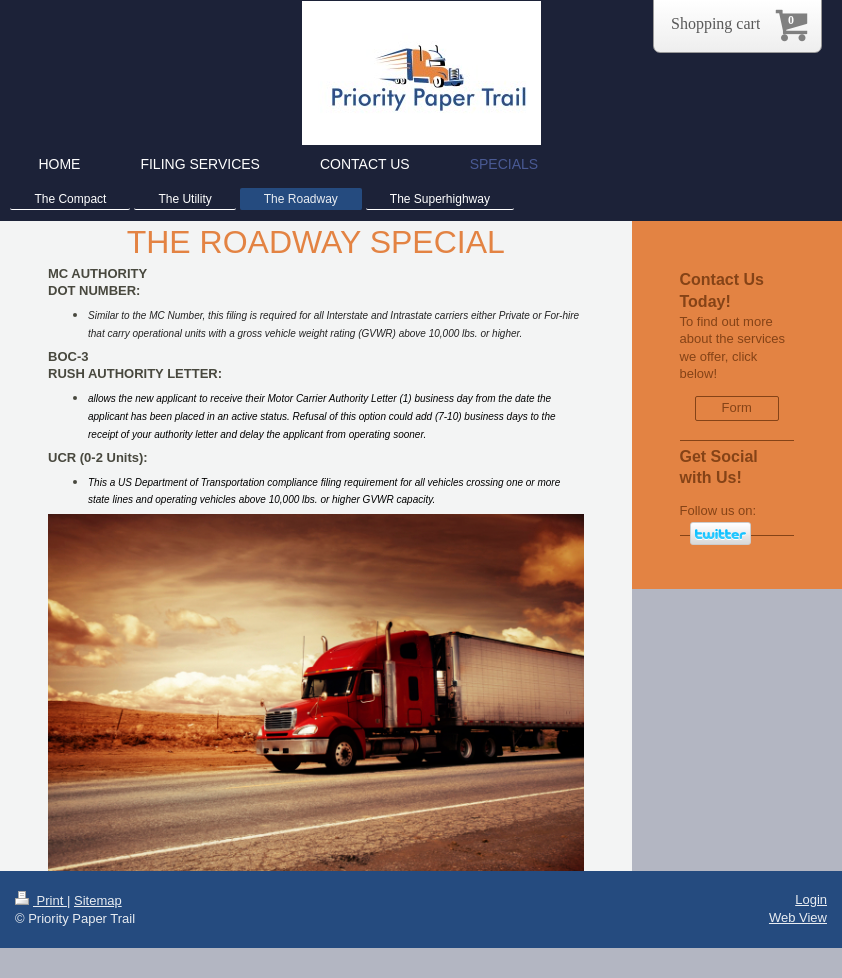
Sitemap (98, 900)
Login (811, 899)
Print (41, 900)
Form (737, 407)
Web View (798, 917)
